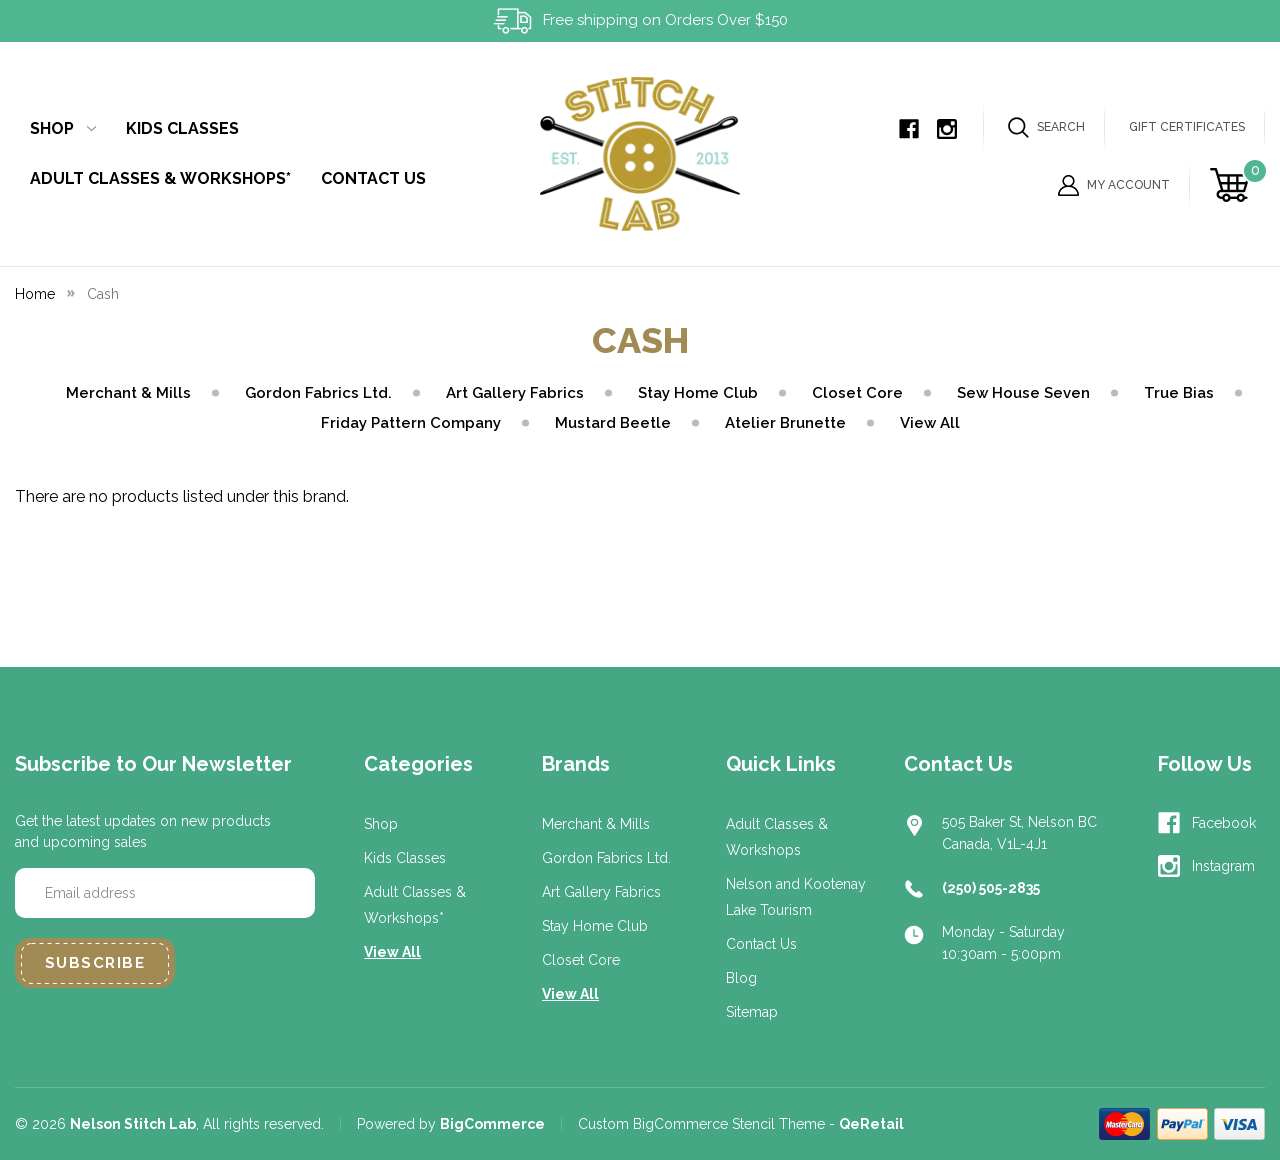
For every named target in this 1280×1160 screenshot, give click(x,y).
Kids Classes (182, 128)
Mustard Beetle (613, 423)
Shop (63, 128)
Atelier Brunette (785, 423)
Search (1046, 127)
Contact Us (373, 178)
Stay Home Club (698, 393)
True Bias (1179, 393)
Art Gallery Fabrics (515, 393)
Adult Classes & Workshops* (160, 178)
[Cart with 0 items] (1232, 185)
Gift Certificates (1187, 127)
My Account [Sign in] (1114, 185)
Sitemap (752, 1012)
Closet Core (857, 393)
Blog (741, 978)
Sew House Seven (1023, 393)
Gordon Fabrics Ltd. (318, 393)
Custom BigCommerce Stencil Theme (701, 1124)
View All (930, 423)
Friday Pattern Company (411, 423)
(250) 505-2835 (991, 888)
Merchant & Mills (128, 393)
